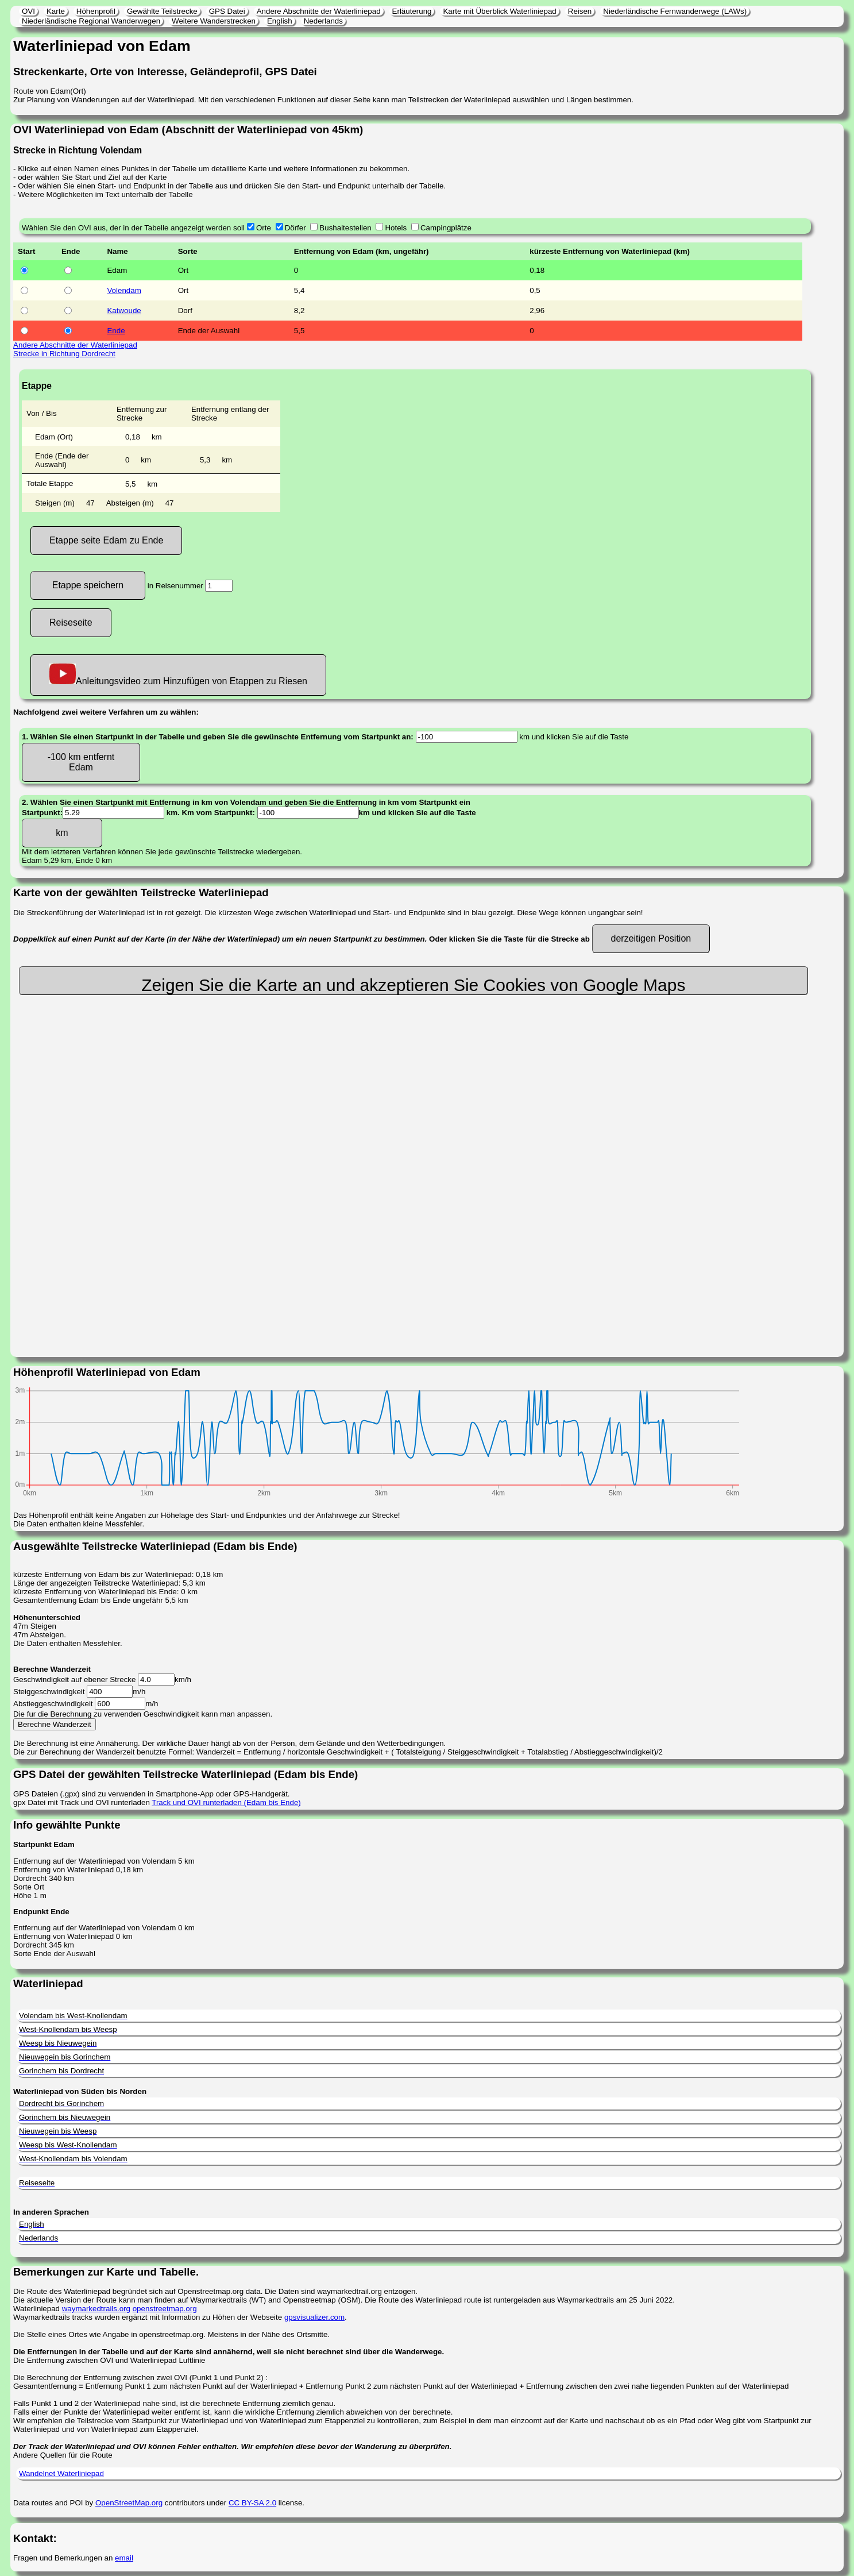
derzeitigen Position (651, 938)
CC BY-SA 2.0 (252, 2502)
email (124, 2558)
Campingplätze (446, 227)
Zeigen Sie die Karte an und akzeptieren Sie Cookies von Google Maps (413, 984)
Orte (263, 227)
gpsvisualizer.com (314, 2317)
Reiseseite (70, 622)
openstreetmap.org (165, 2308)
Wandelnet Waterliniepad (61, 2473)
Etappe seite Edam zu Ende (106, 540)
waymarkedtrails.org (96, 2308)
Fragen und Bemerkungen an (64, 2558)
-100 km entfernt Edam (81, 762)
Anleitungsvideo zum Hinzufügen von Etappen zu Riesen (178, 675)
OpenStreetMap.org (129, 2502)
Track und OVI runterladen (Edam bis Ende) (226, 1802)
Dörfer (295, 227)
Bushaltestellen (345, 227)
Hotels (396, 227)
